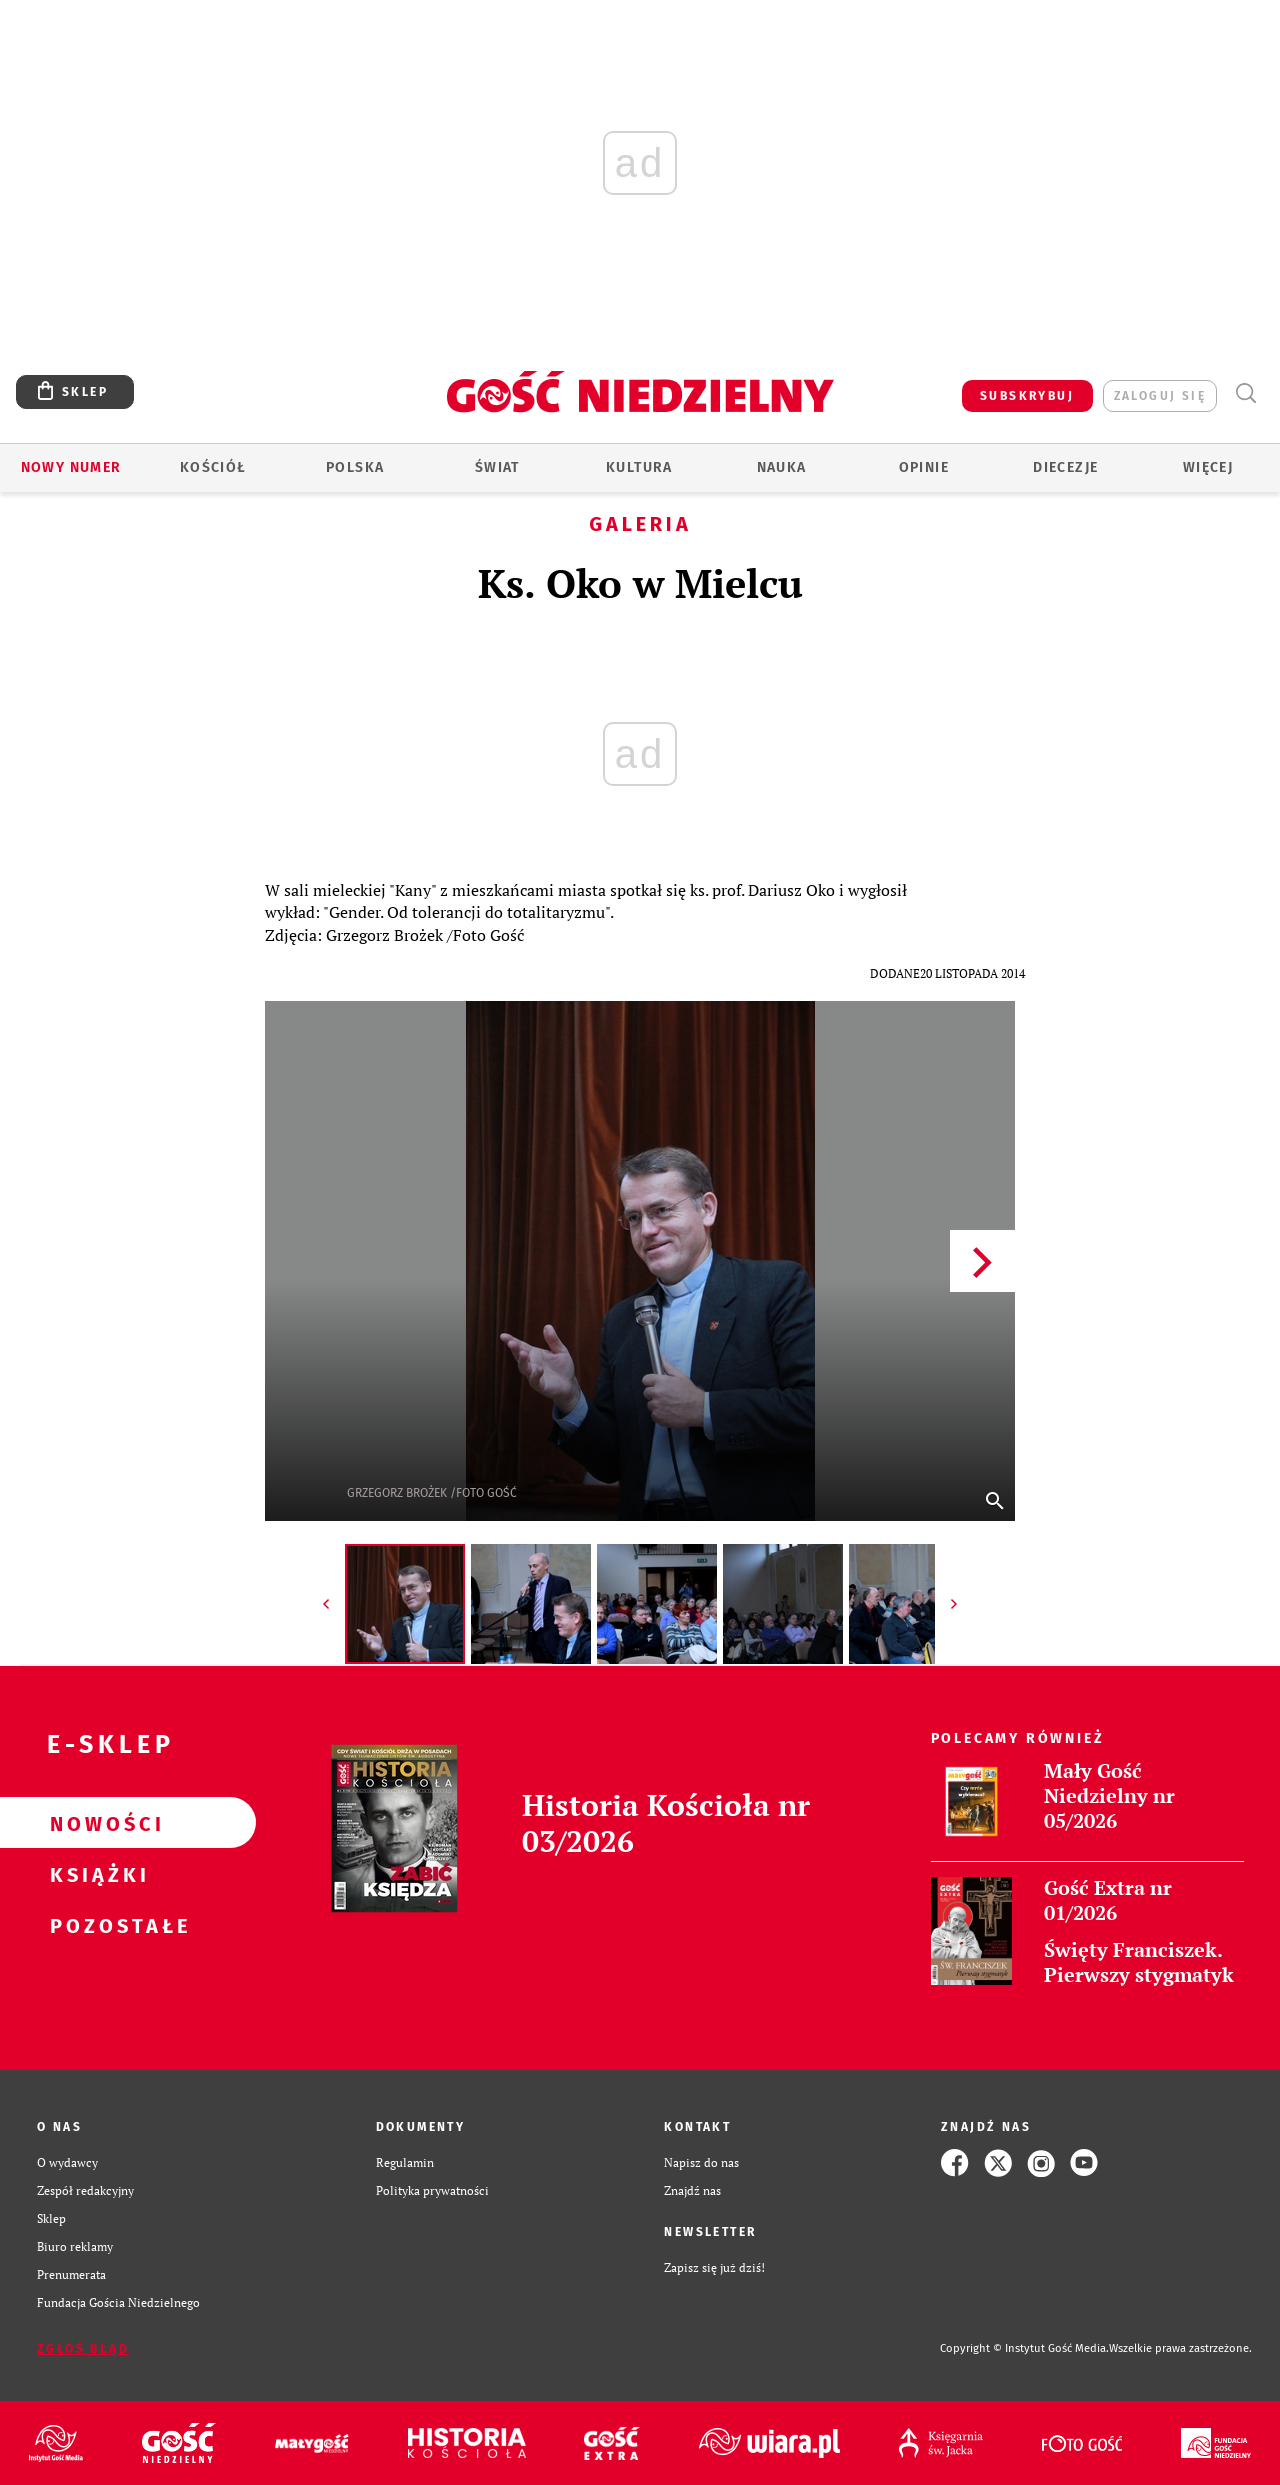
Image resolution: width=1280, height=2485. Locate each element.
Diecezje (1065, 467)
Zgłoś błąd (83, 2349)
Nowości (96, 1823)
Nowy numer (71, 467)
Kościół (213, 467)
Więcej (1208, 467)
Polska (355, 467)
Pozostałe (96, 1925)
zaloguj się (1160, 396)
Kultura (639, 467)
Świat (497, 467)
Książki (96, 1874)
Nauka (782, 467)
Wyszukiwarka (1245, 393)
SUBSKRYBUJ (1027, 396)
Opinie (924, 467)
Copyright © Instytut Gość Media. (1024, 2348)
